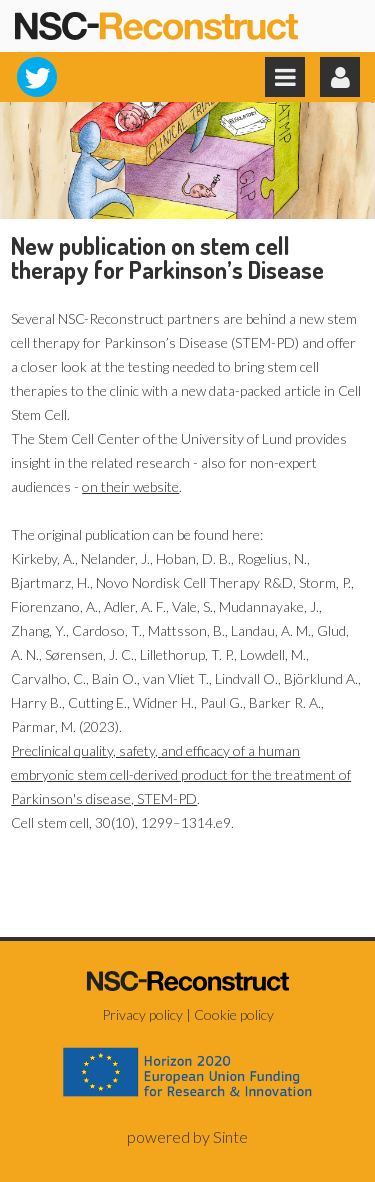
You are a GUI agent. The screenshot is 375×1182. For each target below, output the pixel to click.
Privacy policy (142, 1014)
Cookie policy (234, 1014)
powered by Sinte (187, 1136)
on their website (130, 486)
